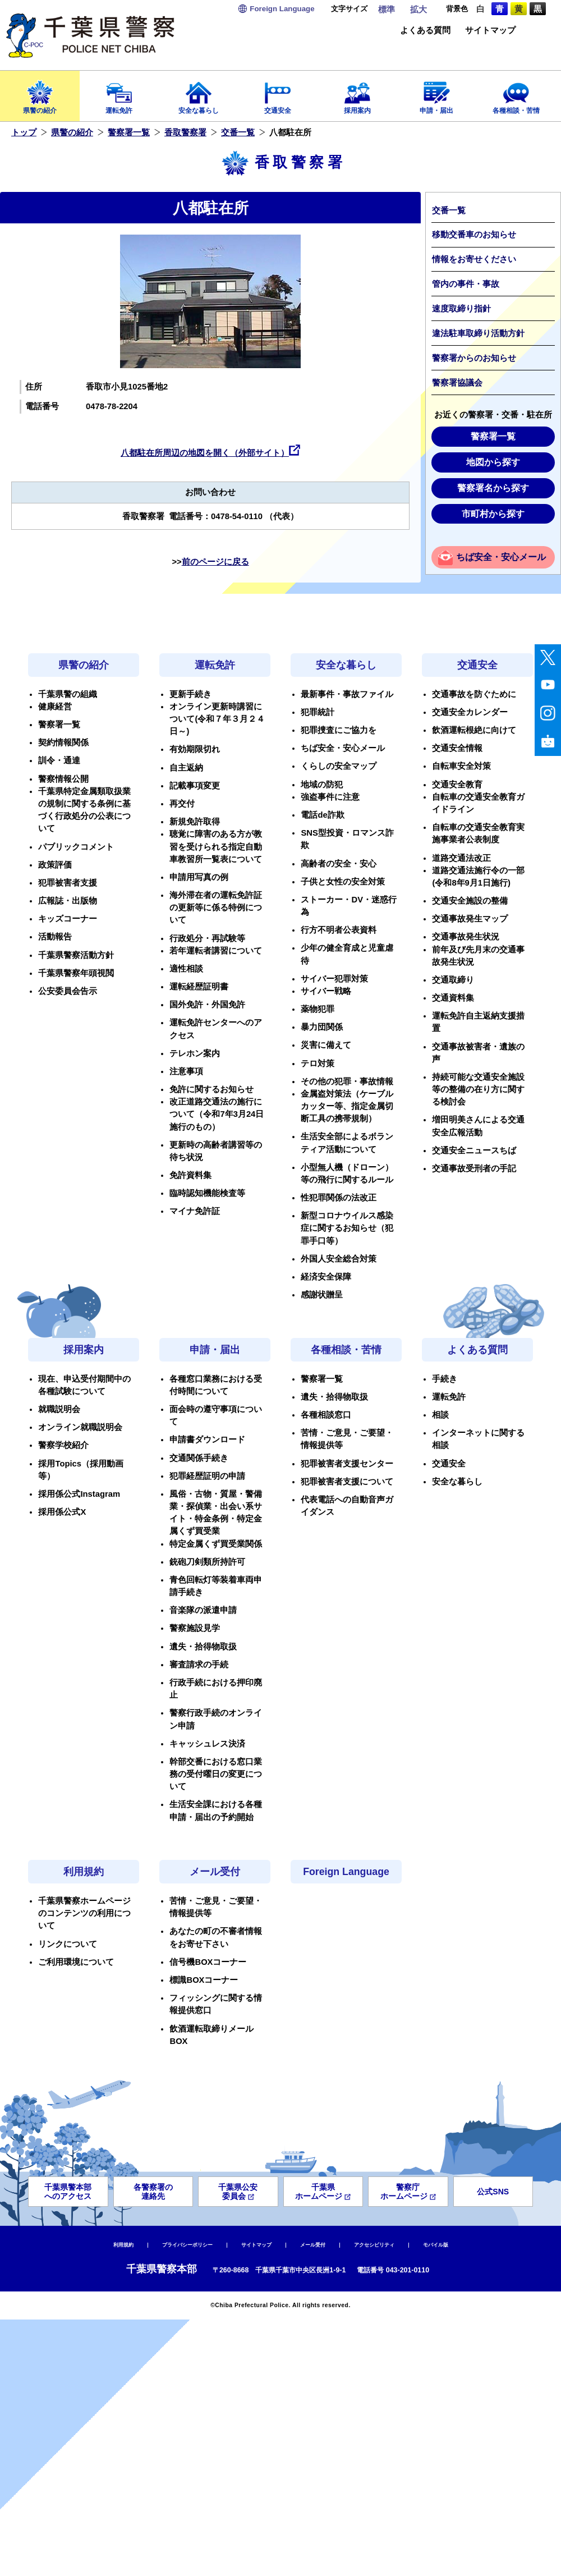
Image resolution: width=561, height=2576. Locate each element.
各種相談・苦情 (516, 94)
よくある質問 (425, 30)
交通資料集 (453, 997)
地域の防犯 (322, 784)
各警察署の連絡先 (153, 2192)
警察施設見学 (194, 1628)
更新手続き (190, 694)
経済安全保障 (326, 1276)
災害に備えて (326, 1045)
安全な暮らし (198, 94)
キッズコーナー (67, 918)
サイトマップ (490, 30)
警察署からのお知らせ (474, 358)
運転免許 (119, 94)
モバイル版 (435, 2245)
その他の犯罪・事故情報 (347, 1081)
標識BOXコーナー (203, 1979)
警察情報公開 (63, 778)
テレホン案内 (194, 1053)
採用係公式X (62, 1511)
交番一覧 (238, 132)
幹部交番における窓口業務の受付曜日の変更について (215, 1774)
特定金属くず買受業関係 (215, 1543)
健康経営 (55, 706)
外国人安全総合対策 (338, 1258)
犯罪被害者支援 (67, 882)
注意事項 (186, 1071)
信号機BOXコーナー (207, 1962)
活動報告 (55, 936)
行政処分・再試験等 (207, 938)
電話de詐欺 (322, 814)
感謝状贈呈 (322, 1294)
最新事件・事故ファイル (347, 694)
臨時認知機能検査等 (207, 1193)
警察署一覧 (129, 132)
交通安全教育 (457, 784)
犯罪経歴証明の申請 (207, 1476)
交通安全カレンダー (470, 712)
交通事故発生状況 (465, 936)
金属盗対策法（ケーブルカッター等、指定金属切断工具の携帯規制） (347, 1106)
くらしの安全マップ (338, 766)
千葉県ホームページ (323, 2192)
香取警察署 (185, 132)
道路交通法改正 (461, 858)
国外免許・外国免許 (207, 1004)
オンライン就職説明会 (80, 1427)
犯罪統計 (317, 712)
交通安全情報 (457, 748)
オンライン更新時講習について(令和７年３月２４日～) (217, 719)
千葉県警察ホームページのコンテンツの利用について (84, 1913)
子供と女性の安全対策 (343, 881)
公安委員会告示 (67, 991)
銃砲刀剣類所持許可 (207, 1561)
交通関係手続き (198, 1458)
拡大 (418, 9)
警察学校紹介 (63, 1445)
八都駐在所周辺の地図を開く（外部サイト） (205, 452)
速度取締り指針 (461, 308)
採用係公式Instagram (79, 1493)
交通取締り (453, 979)
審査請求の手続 (198, 1664)
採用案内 (357, 94)
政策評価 (55, 864)
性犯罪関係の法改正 (338, 1197)
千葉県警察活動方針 (76, 955)
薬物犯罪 (317, 1009)
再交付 (182, 803)
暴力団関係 (322, 1027)
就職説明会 (59, 1409)
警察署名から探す (493, 488)
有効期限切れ (194, 749)
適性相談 (186, 968)
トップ (23, 132)
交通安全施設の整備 (470, 900)
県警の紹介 (40, 94)
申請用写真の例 (198, 877)
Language (282, 8)
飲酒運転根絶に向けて (474, 730)
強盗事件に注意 (330, 796)
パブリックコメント (76, 846)
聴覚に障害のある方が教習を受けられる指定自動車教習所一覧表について (215, 846)
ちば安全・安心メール (501, 557)
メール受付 (215, 1871)
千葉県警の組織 (67, 694)
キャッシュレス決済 (207, 1743)
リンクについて (67, 1944)
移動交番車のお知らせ (474, 234)
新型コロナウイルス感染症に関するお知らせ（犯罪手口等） (347, 1228)
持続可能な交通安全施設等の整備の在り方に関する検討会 (478, 1089)
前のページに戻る (215, 561)
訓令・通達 (59, 760)
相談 (440, 1414)
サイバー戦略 (326, 991)
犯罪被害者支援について (347, 1481)
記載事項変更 (194, 785)
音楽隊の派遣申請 (203, 1610)
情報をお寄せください (474, 259)
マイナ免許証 (194, 1211)
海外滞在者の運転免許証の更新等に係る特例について (215, 907)
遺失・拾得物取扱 (203, 1646)
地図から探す (493, 462)
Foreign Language (346, 1871)
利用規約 (83, 1871)
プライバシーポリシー (187, 2245)
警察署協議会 (457, 382)
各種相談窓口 (326, 1414)
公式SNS (493, 2191)
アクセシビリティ (374, 2245)
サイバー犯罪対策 (334, 978)
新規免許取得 (194, 821)
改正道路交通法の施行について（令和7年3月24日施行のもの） (216, 1114)
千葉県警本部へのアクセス (67, 2192)
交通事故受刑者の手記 (474, 1168)
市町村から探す (493, 514)
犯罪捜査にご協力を (338, 730)
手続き (444, 1378)
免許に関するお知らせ (211, 1089)
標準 (386, 9)
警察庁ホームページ (408, 2192)
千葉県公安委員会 (237, 2192)
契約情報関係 (63, 742)
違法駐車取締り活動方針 (478, 333)
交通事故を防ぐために (474, 694)
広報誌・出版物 (67, 900)
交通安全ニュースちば (474, 1150)
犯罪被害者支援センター (347, 1463)
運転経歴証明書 (198, 986)
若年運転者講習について (215, 950)
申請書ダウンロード (207, 1439)
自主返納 (186, 767)
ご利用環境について (76, 1962)
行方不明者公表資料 (338, 929)
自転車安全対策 (461, 766)
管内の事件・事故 (465, 283)
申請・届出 (437, 94)
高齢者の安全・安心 (338, 863)
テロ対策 (317, 1063)
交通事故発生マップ (470, 918)
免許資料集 (190, 1175)
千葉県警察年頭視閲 (76, 973)
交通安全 (278, 94)
